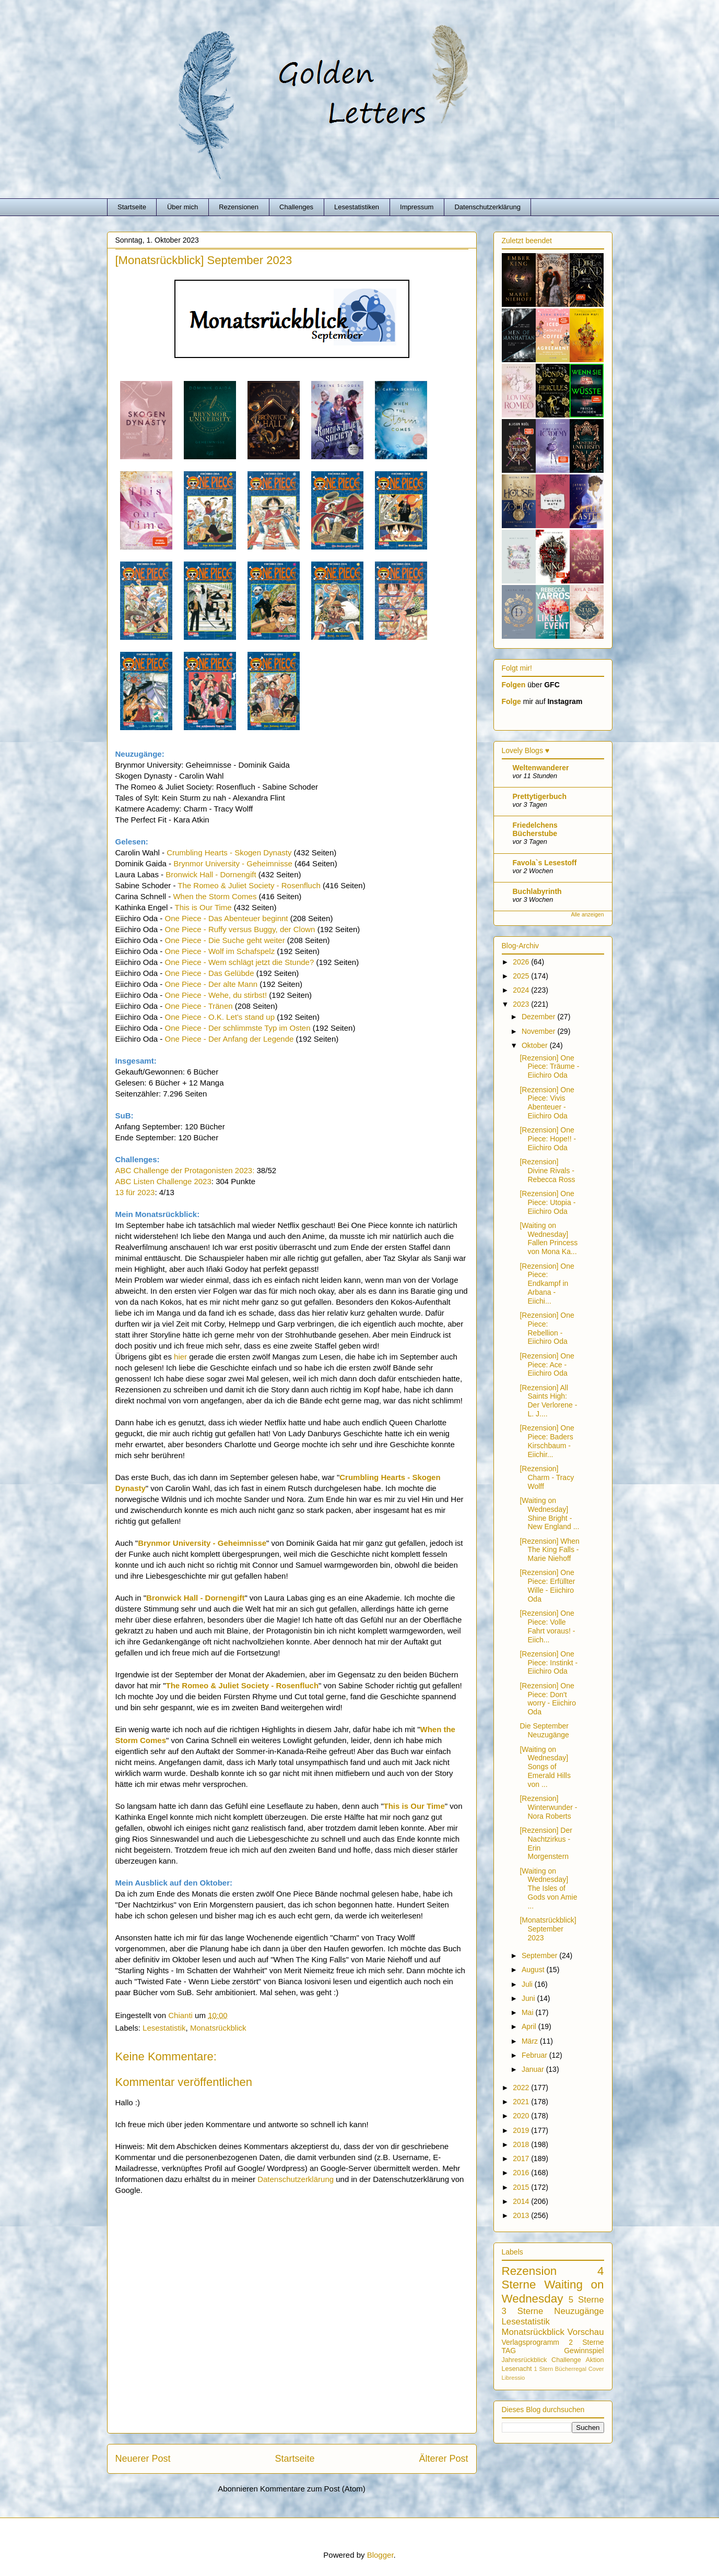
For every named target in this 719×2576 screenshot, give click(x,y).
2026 (522, 962)
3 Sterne (523, 2311)
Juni (529, 1998)
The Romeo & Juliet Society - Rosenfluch (249, 885)
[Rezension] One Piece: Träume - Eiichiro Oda (549, 1067)
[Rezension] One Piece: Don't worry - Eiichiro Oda (548, 1698)
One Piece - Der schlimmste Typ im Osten (238, 1027)
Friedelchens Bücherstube (535, 829)
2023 (522, 1004)
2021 (522, 2101)
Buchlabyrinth (537, 891)
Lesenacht (517, 2368)
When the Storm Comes (214, 896)
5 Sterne (586, 2300)
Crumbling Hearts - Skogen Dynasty (229, 852)
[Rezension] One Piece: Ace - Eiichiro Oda (547, 1365)
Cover (596, 2369)
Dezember (539, 1016)
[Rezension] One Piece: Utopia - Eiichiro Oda (547, 1202)
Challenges (296, 207)
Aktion (594, 2360)
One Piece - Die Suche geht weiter (225, 940)
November (539, 1031)
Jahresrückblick (524, 2360)
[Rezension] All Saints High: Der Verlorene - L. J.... (548, 1401)
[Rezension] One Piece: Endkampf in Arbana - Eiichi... (547, 1283)
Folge (511, 701)
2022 (522, 2087)
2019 (522, 2130)
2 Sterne (586, 2342)
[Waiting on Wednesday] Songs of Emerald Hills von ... (545, 1766)
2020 (522, 2116)
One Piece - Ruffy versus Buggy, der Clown (240, 929)
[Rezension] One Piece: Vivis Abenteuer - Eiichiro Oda (547, 1103)
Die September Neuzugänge (544, 1730)
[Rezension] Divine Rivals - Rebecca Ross (547, 1171)
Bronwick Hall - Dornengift (211, 874)
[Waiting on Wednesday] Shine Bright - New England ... (549, 1513)
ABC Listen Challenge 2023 (163, 1181)
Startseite (131, 207)
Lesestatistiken (356, 207)
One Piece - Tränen (199, 1005)
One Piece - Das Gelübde (209, 973)
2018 (522, 2144)
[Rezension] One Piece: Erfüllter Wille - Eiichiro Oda (547, 1585)
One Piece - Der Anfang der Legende (229, 1038)
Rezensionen (238, 207)
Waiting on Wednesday (553, 2291)
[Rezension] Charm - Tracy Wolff (547, 1477)
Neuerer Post (143, 2458)
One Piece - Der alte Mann (211, 984)
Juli (528, 1984)
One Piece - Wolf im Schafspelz (220, 951)
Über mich (182, 207)
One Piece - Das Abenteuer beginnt (226, 918)
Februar (535, 2055)
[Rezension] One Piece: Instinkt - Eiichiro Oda (548, 1663)
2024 (522, 990)
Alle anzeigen (587, 914)
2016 (522, 2172)
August (534, 1969)
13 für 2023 (135, 1192)
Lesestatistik (164, 2027)
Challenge (566, 2360)
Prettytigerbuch (540, 796)
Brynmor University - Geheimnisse (232, 863)
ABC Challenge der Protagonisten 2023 (184, 1170)
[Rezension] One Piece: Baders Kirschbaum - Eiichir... (547, 1441)
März (531, 2041)
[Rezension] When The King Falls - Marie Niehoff (549, 1550)
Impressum (416, 207)
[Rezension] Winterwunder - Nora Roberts (548, 1807)
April (530, 2026)
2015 (522, 2187)
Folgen (514, 685)
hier (180, 1356)
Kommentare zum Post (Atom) (313, 2488)
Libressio (513, 2378)
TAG (509, 2350)
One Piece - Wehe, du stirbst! (216, 995)
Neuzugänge (579, 2311)
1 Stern (543, 2369)
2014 (522, 2201)
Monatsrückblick (218, 2027)
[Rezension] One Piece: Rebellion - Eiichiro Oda (547, 1328)
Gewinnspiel (584, 2350)
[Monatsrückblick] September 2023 (548, 1929)
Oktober (536, 1045)
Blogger (380, 2554)
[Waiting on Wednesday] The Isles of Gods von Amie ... (548, 1888)
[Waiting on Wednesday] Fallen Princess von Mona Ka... (548, 1238)
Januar (534, 2069)
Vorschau (586, 2332)
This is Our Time (202, 907)
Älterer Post (443, 2458)
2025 (522, 976)
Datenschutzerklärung (487, 207)
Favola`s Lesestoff (545, 862)
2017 (522, 2158)
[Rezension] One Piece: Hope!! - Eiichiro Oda (548, 1139)
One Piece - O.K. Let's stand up (220, 1016)
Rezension (529, 2270)
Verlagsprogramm (531, 2342)
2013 (522, 2215)
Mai (528, 2012)
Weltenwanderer (541, 768)
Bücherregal (570, 2369)
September (540, 1955)
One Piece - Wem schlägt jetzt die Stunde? (239, 962)
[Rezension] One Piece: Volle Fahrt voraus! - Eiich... (547, 1626)
